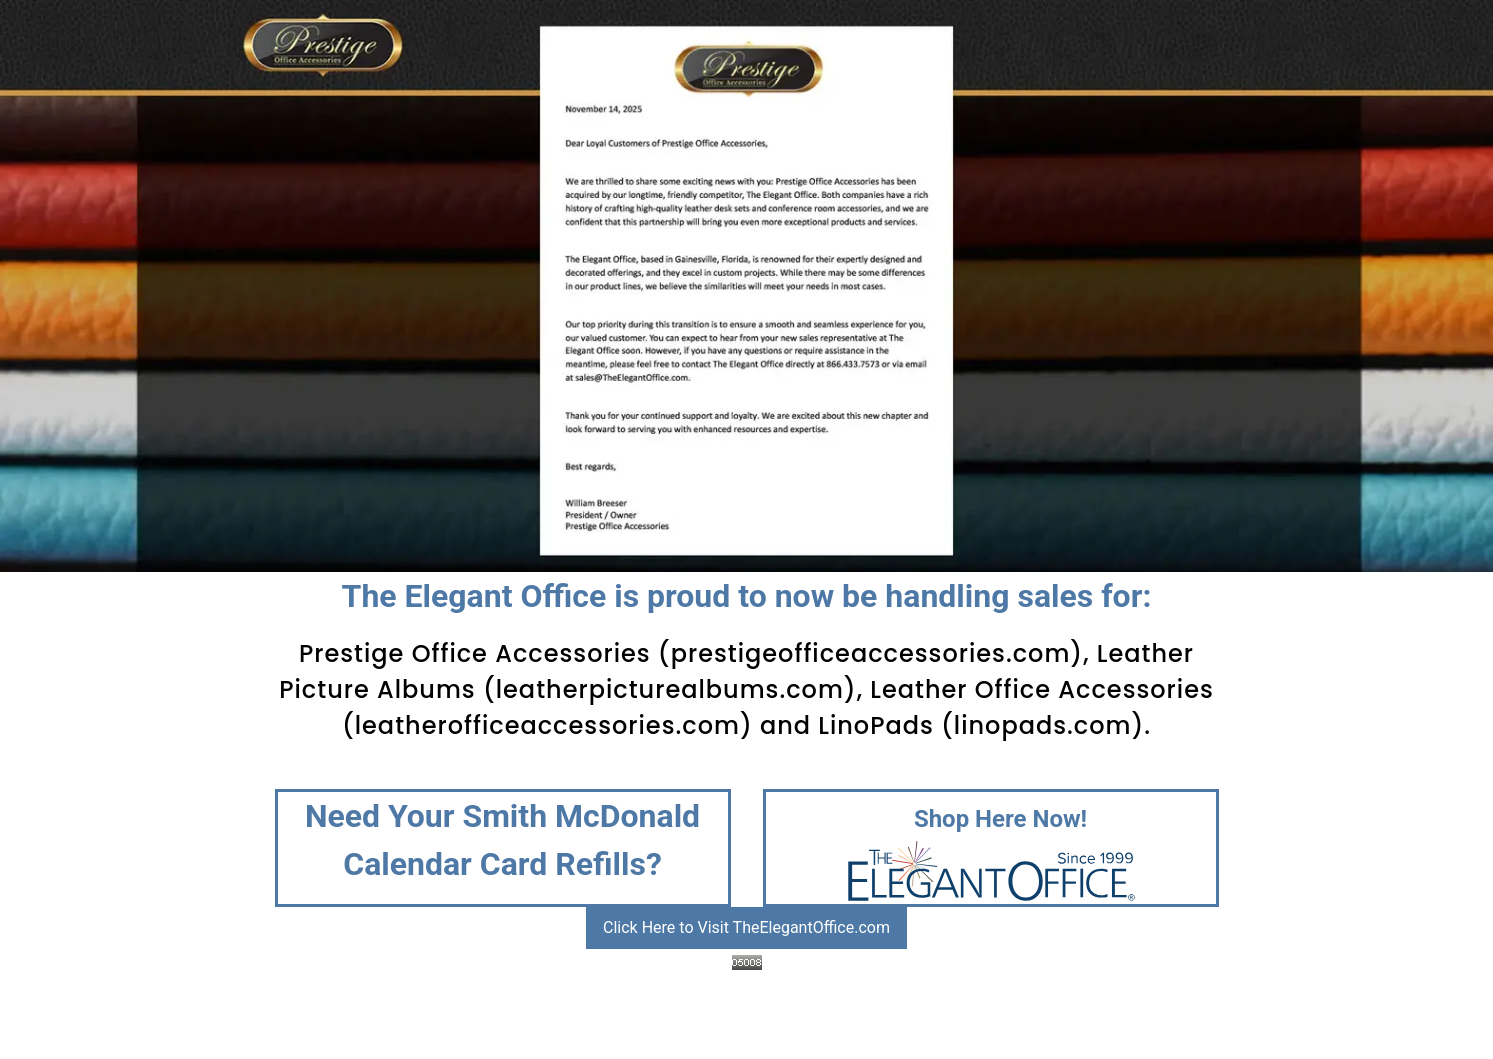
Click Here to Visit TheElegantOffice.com (746, 927)
